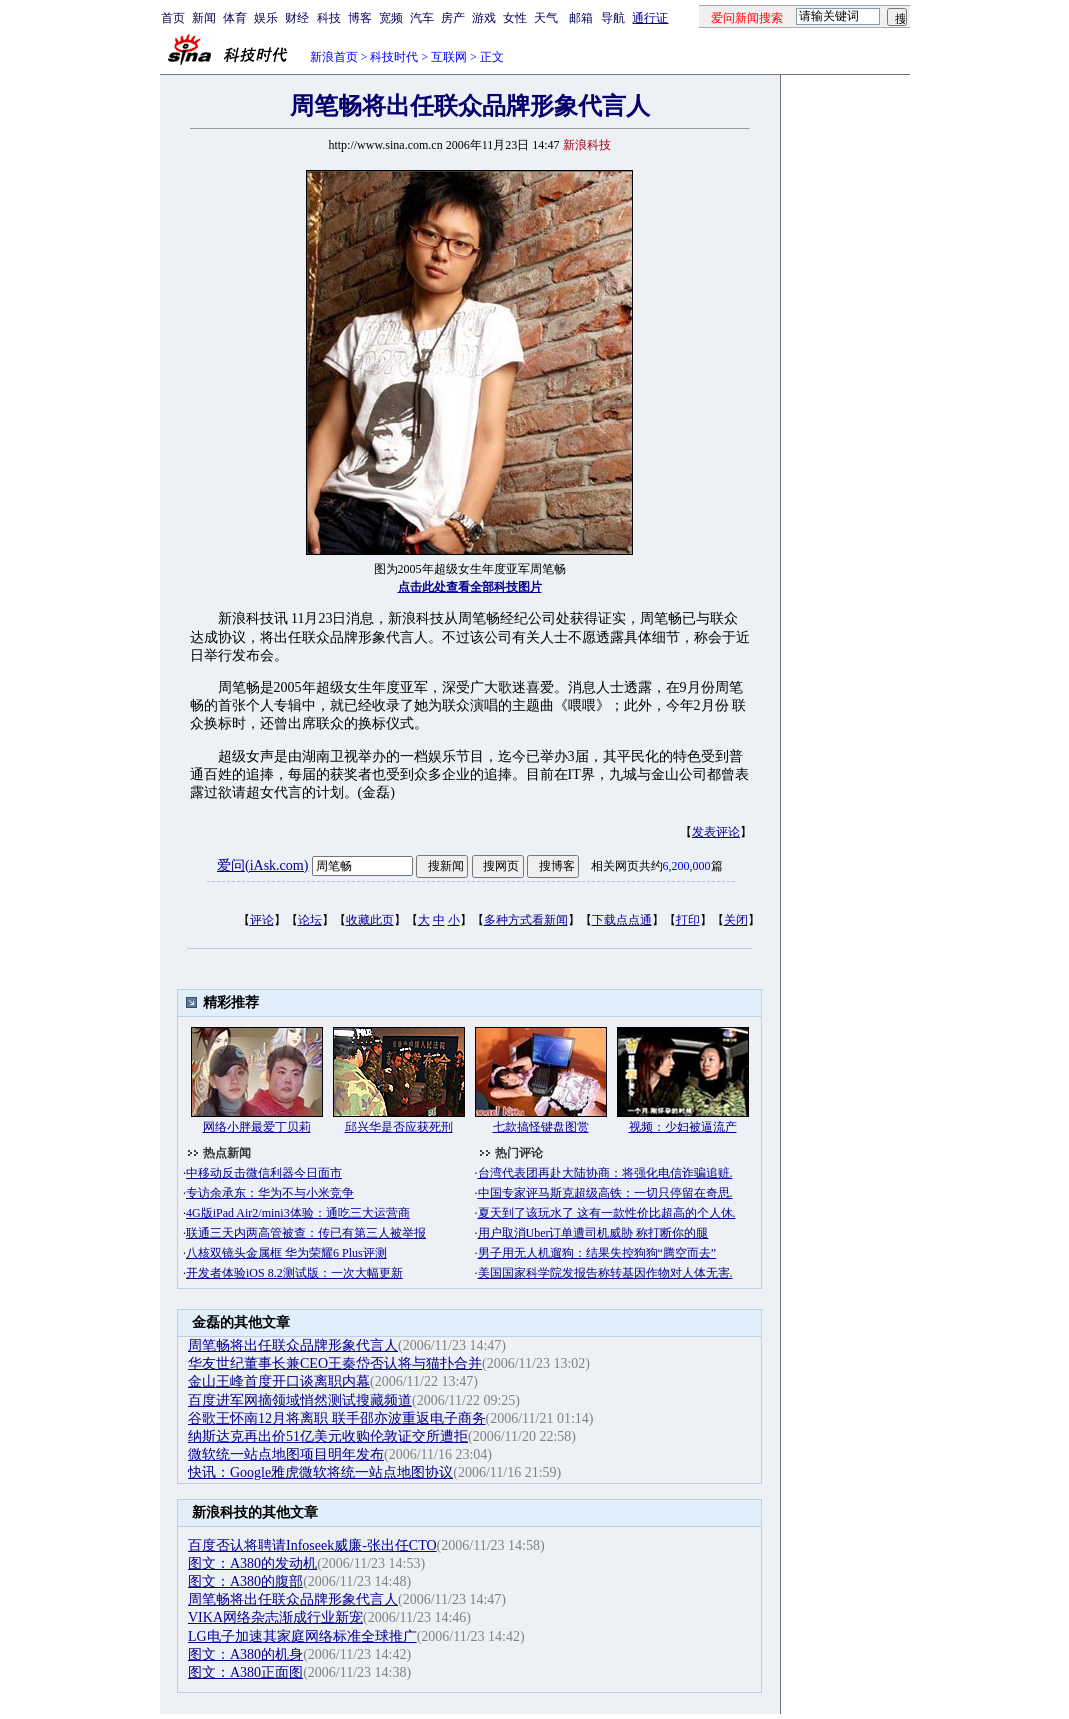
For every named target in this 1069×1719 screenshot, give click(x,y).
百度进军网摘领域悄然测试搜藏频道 (300, 1400)
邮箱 (581, 18)
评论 (262, 920)
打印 (688, 920)
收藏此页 (370, 920)
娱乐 (266, 18)
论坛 (310, 920)
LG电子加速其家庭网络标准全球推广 (302, 1636)
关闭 (736, 920)
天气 (546, 18)
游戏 (484, 18)
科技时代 (394, 57)
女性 (515, 18)
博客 (360, 18)
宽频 (391, 18)
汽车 (422, 18)
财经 (297, 18)
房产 (453, 18)
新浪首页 (334, 57)
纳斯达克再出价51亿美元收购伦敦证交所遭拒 (328, 1436)
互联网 (449, 57)
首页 (173, 18)
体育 (235, 18)
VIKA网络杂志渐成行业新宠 (275, 1617)
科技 (329, 18)
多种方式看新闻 (526, 920)
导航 (613, 18)
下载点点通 (622, 920)
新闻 (204, 18)
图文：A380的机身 (245, 1654)
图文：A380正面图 (245, 1672)
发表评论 (716, 832)
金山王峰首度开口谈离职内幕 (279, 1381)
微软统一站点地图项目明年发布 (286, 1454)
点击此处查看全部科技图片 (470, 587)
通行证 (650, 18)
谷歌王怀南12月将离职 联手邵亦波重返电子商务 (337, 1418)
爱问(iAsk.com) (262, 865)
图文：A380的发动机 (252, 1563)
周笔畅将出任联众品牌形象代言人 (293, 1345)
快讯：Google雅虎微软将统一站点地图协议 (320, 1472)
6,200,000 (687, 866)
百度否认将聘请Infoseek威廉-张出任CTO (312, 1545)
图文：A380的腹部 (245, 1581)
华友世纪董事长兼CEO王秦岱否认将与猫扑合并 (335, 1363)
